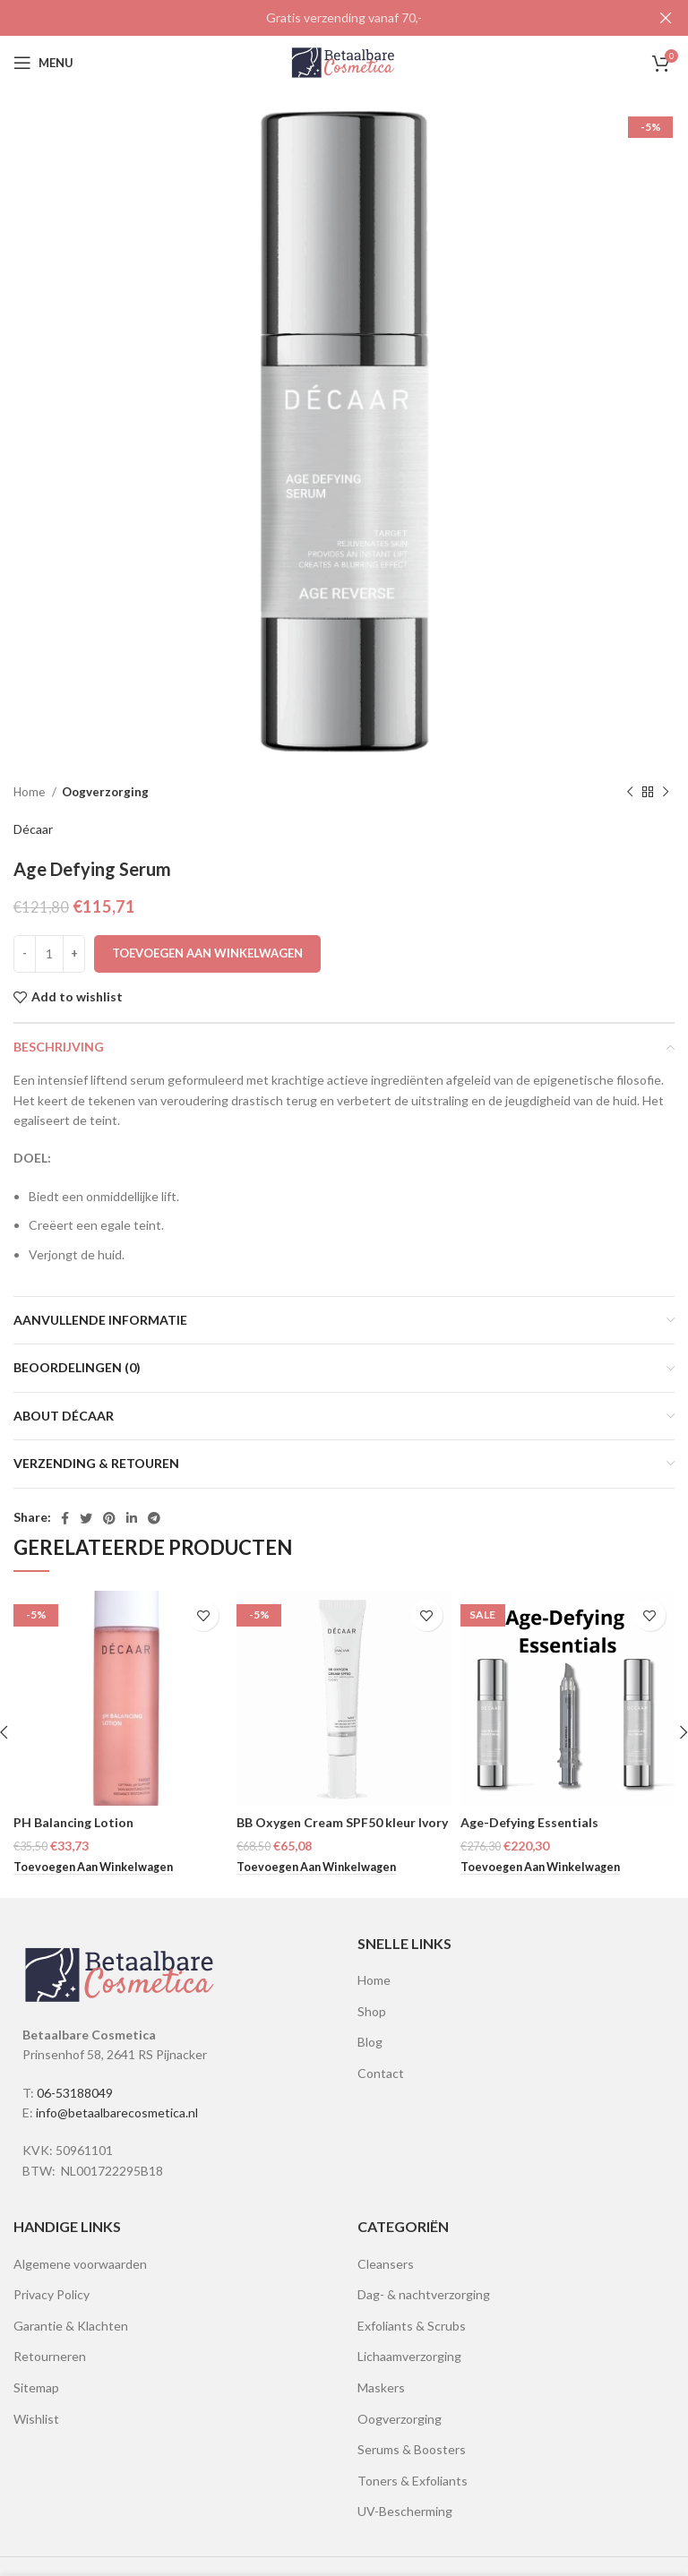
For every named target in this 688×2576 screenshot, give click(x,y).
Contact (380, 2070)
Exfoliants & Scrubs (411, 2323)
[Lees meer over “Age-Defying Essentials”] (540, 1866)
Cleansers (385, 2261)
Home (30, 790)
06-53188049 (75, 2090)
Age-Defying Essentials (529, 1819)
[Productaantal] (49, 951)
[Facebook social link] (65, 1515)
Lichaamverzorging (409, 2354)
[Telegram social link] (154, 1515)
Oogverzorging (105, 790)
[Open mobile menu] (43, 61)
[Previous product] (630, 790)
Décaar (33, 827)
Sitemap (36, 2385)
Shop (371, 2008)
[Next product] (666, 790)
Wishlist (36, 2416)
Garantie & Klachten (70, 2323)
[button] (93, 1866)
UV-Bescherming (404, 2509)
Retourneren (49, 2354)
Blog (370, 2040)
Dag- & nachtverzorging (423, 2292)
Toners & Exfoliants (412, 2478)
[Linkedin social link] (131, 1515)
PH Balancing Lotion (73, 1819)
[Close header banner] (665, 18)
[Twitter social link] (86, 1515)
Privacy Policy (51, 2292)
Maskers (381, 2385)
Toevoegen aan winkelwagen (207, 950)
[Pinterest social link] (109, 1515)
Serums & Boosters (411, 2447)
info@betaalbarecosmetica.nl (117, 2110)
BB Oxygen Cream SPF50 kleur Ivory (342, 1819)
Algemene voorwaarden (80, 2261)
